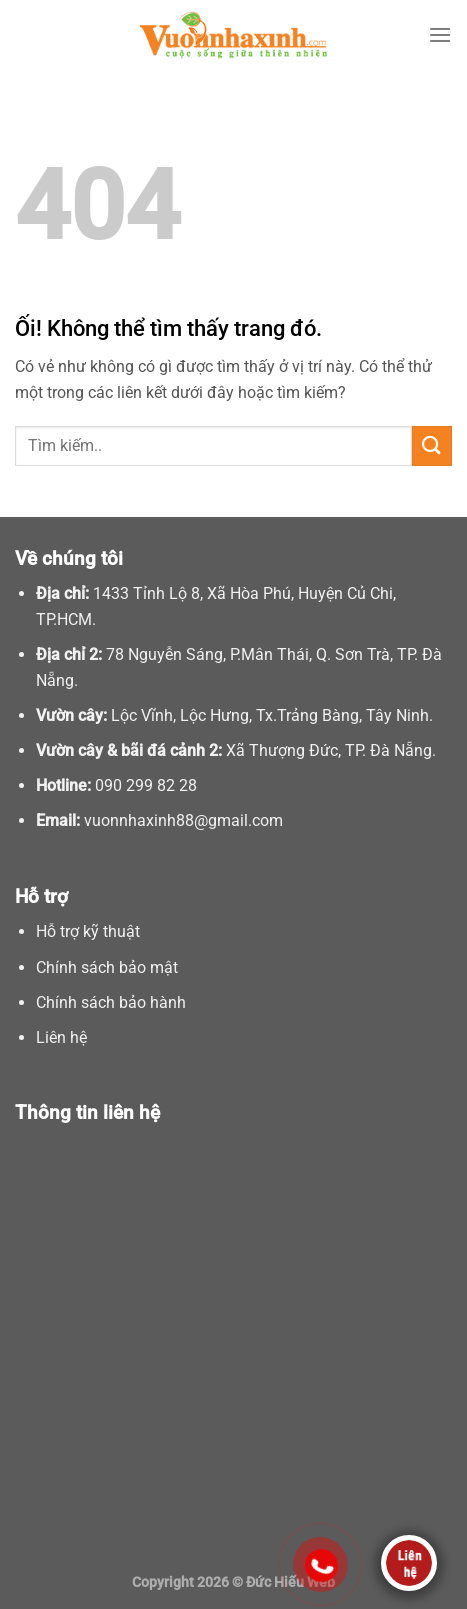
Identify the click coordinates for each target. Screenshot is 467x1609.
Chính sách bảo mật (107, 967)
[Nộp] (432, 445)
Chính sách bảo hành (111, 1002)
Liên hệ (61, 1037)
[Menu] (440, 34)
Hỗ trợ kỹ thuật (88, 931)
